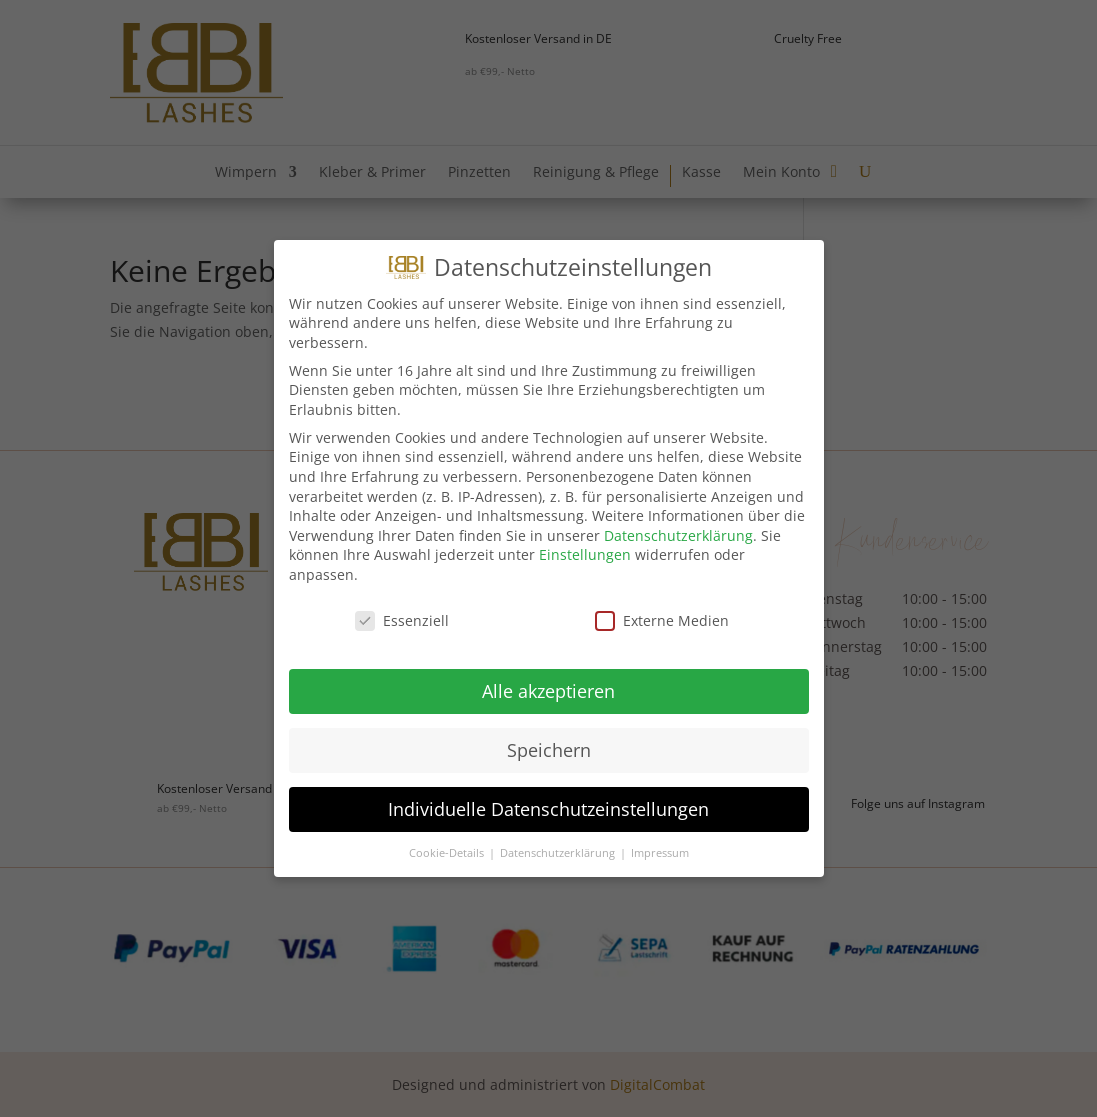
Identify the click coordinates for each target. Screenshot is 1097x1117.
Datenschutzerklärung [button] (559, 848)
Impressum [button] (660, 848)
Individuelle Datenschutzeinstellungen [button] (548, 804)
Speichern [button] (549, 745)
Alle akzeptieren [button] (548, 686)
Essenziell (402, 615)
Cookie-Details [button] (448, 848)
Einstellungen (585, 549)
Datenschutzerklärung (678, 530)
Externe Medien (662, 615)
